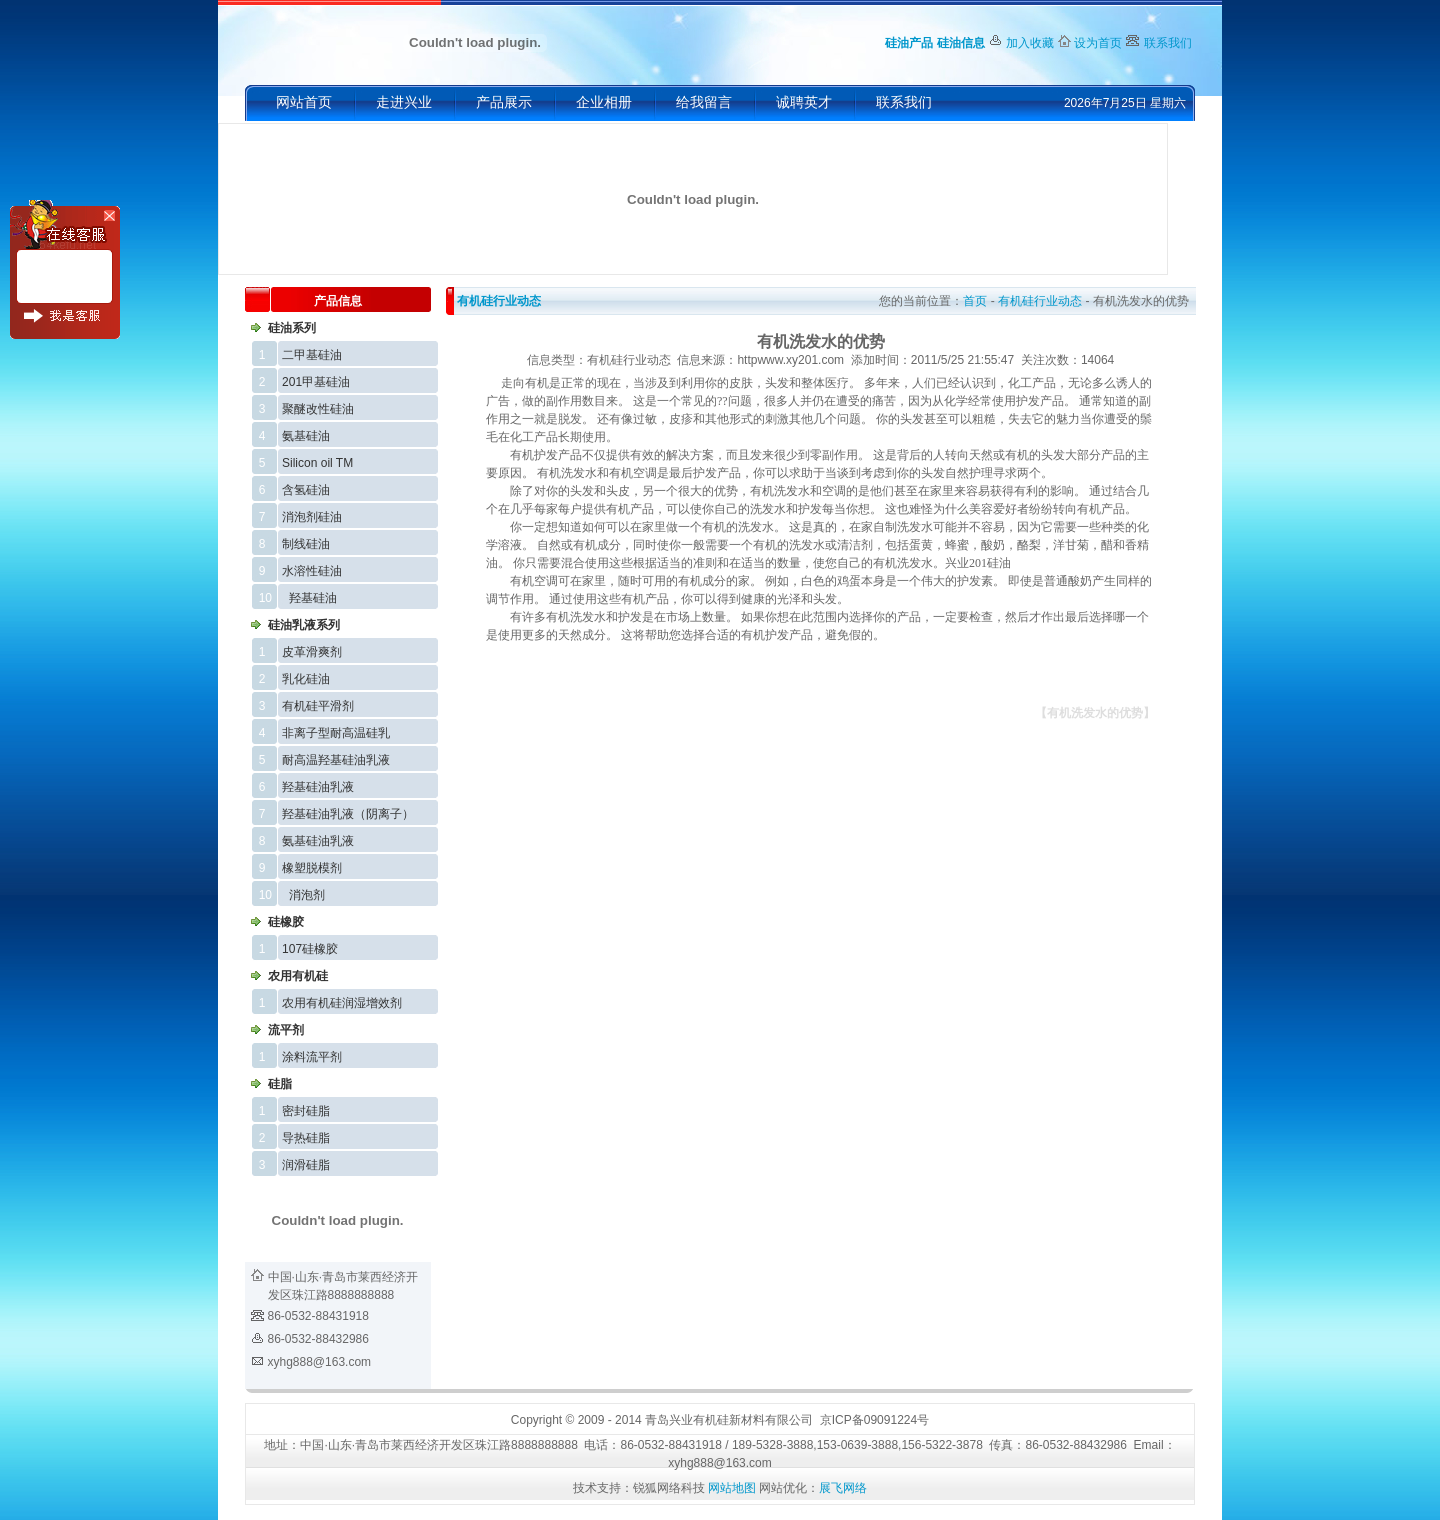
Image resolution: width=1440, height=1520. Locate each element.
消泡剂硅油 (312, 517)
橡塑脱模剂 (312, 868)
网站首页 (304, 102)
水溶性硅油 (312, 571)
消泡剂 (307, 895)
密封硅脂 (306, 1111)
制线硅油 (306, 544)
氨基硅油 (306, 436)
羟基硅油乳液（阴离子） (348, 814)
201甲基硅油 (316, 382)
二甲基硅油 (312, 355)
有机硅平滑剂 (318, 706)
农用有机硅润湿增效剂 (342, 1003)
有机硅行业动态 (499, 301)
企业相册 (604, 102)
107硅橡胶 (310, 949)
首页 (975, 301)
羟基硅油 (313, 598)
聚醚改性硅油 (318, 409)
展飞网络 (843, 1488)
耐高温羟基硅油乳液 (336, 760)
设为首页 (1098, 43)
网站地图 (732, 1488)
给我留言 (704, 102)
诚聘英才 (804, 102)
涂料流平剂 (312, 1057)
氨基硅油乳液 (318, 841)
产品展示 (504, 102)
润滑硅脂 (306, 1165)
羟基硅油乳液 (318, 787)
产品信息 (338, 301)
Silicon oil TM (317, 463)
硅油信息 (961, 43)
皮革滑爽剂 (312, 652)
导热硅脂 (306, 1138)
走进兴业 (404, 102)
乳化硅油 (306, 679)
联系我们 (1168, 43)
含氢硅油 (306, 490)
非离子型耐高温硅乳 (336, 733)
